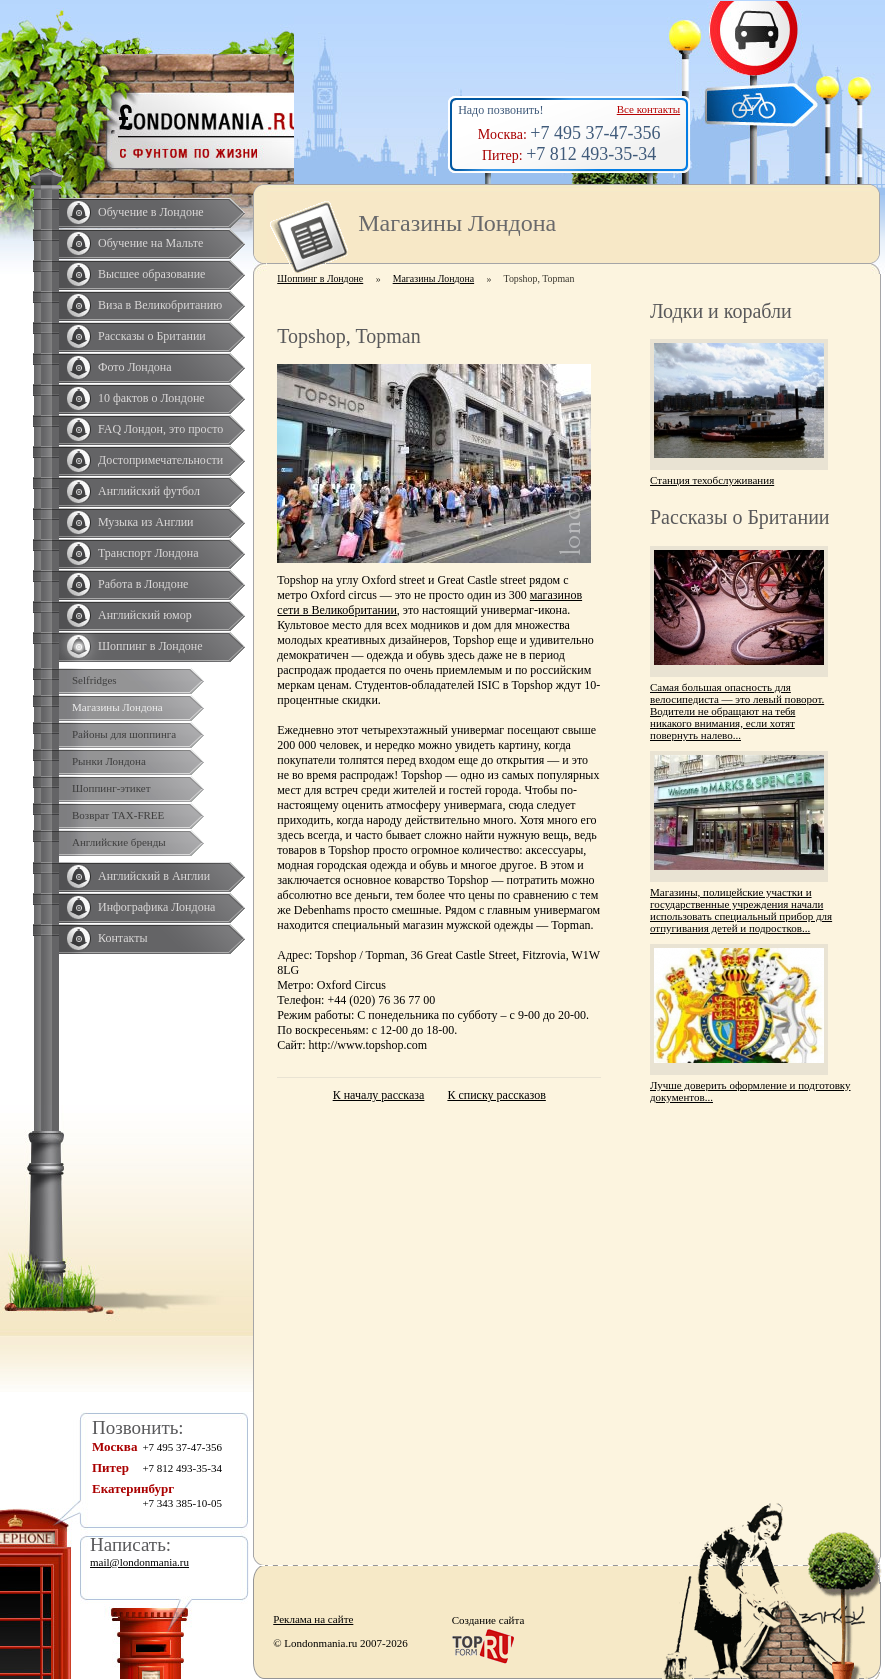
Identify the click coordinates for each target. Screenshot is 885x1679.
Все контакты (648, 109)
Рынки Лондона (109, 761)
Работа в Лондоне (143, 584)
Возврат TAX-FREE (118, 815)
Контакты (123, 938)
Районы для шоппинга (124, 734)
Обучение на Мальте (150, 243)
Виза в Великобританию (160, 305)
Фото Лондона (135, 367)
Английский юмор (145, 615)
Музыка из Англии (146, 522)
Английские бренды (119, 842)
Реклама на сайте (313, 1619)
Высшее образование (151, 274)
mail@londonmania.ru (139, 1562)
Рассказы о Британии (152, 336)
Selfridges (94, 680)
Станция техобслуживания (712, 480)
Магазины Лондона (117, 707)
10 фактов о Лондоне (151, 398)
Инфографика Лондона (156, 907)
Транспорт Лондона (148, 553)
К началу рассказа (379, 1095)
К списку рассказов (496, 1095)
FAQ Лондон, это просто (160, 429)
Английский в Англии (154, 876)
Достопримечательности (160, 460)
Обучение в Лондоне (151, 212)
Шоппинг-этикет (111, 788)
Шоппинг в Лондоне (150, 646)
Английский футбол (149, 491)
